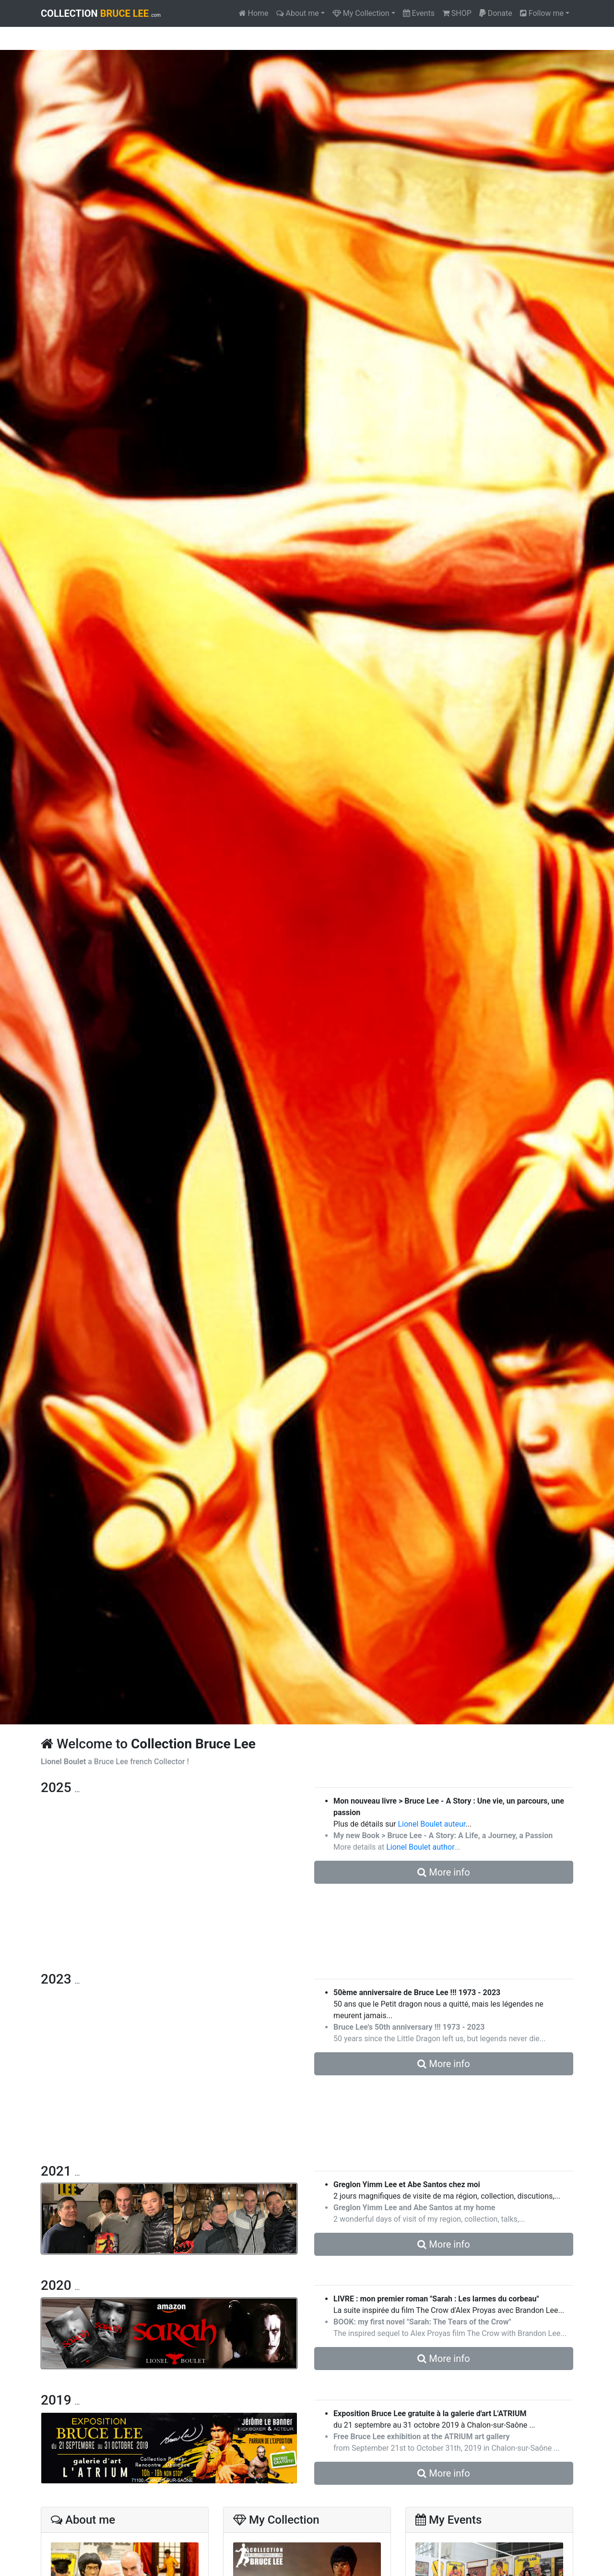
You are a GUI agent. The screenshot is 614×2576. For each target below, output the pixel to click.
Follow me (542, 13)
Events (419, 13)
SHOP (457, 13)
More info (443, 1872)
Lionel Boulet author (420, 1847)
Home (254, 13)
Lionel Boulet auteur (431, 1824)
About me (297, 13)
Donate (495, 13)
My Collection (361, 13)
